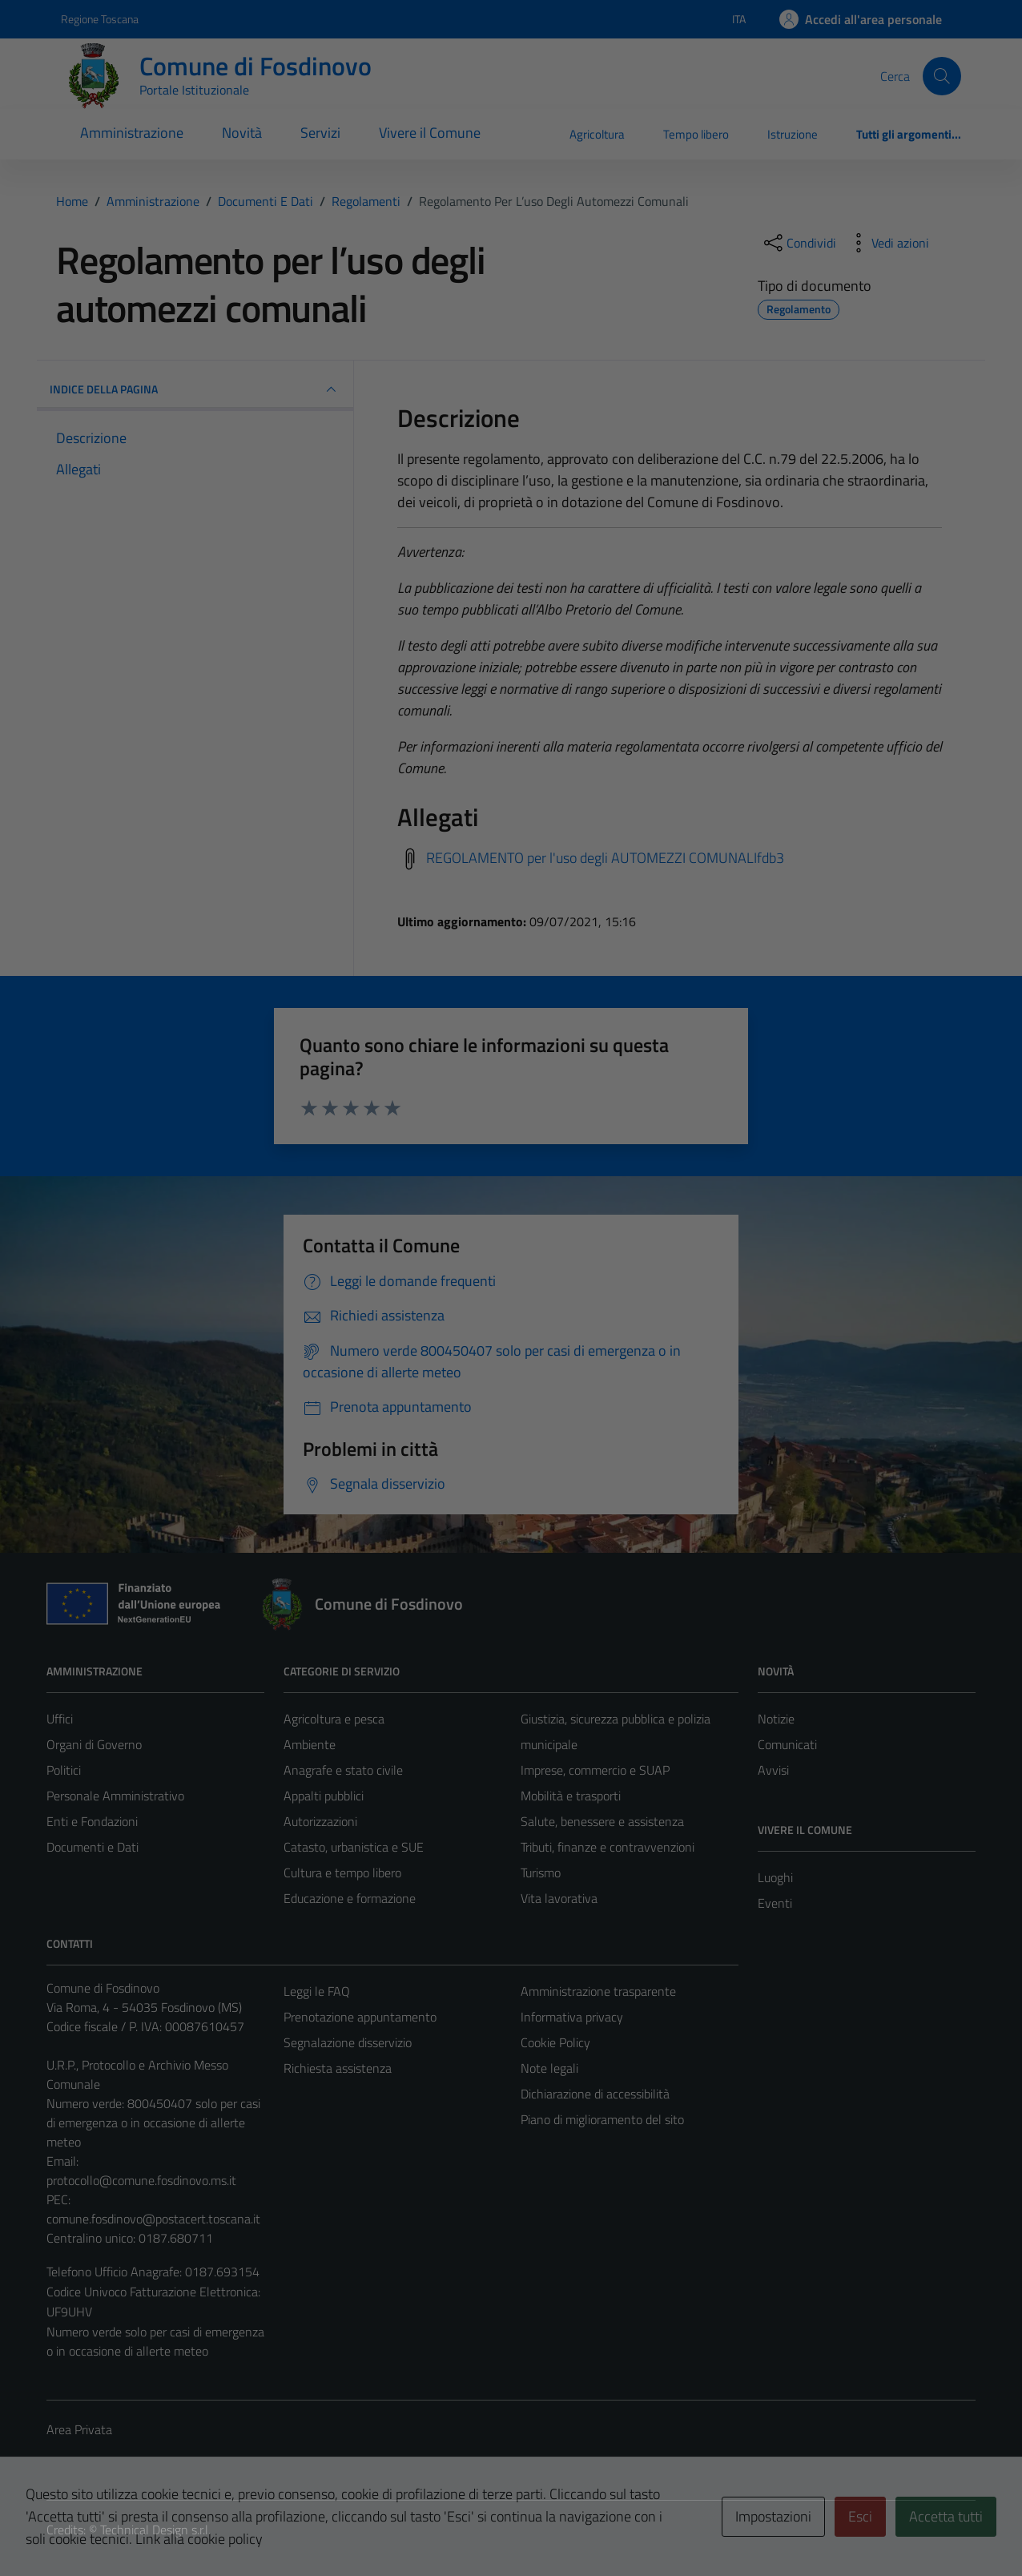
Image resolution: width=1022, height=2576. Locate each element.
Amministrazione (131, 132)
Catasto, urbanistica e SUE (354, 1846)
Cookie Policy (555, 2042)
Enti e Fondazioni (92, 1821)
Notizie (776, 1718)
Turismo (541, 1872)
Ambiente (310, 1744)
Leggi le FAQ (317, 1991)
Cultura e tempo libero (342, 1872)
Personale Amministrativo (115, 1795)
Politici (63, 1770)
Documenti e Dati (92, 1846)
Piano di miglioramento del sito (602, 2119)
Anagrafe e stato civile (343, 1770)
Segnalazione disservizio (348, 2042)
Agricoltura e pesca (334, 1718)
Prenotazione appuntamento (360, 2016)
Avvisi (773, 1770)
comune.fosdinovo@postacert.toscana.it (153, 2218)
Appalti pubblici (324, 1795)
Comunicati (787, 1744)
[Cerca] (942, 76)
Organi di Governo (94, 1744)
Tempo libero (696, 134)
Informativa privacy (572, 2016)
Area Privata (79, 2429)
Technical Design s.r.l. (155, 2529)
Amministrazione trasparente (598, 1991)
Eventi (775, 1903)
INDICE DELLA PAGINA (195, 389)
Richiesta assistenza (338, 2068)
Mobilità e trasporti (571, 1795)
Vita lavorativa (559, 1898)
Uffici (59, 1718)
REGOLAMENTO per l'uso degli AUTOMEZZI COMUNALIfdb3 (605, 858)
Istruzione (792, 134)
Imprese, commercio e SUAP (595, 1770)
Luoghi (775, 1877)
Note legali (549, 2068)
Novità (242, 132)
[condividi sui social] (798, 243)
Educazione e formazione (350, 1898)
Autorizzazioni (320, 1821)
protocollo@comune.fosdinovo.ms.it (141, 2180)
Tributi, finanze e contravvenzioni (607, 1846)
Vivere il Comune (430, 132)
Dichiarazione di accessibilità (595, 2093)
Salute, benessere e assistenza (602, 1821)
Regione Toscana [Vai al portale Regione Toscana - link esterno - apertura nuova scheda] (100, 18)
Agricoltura (597, 134)
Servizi (320, 132)
